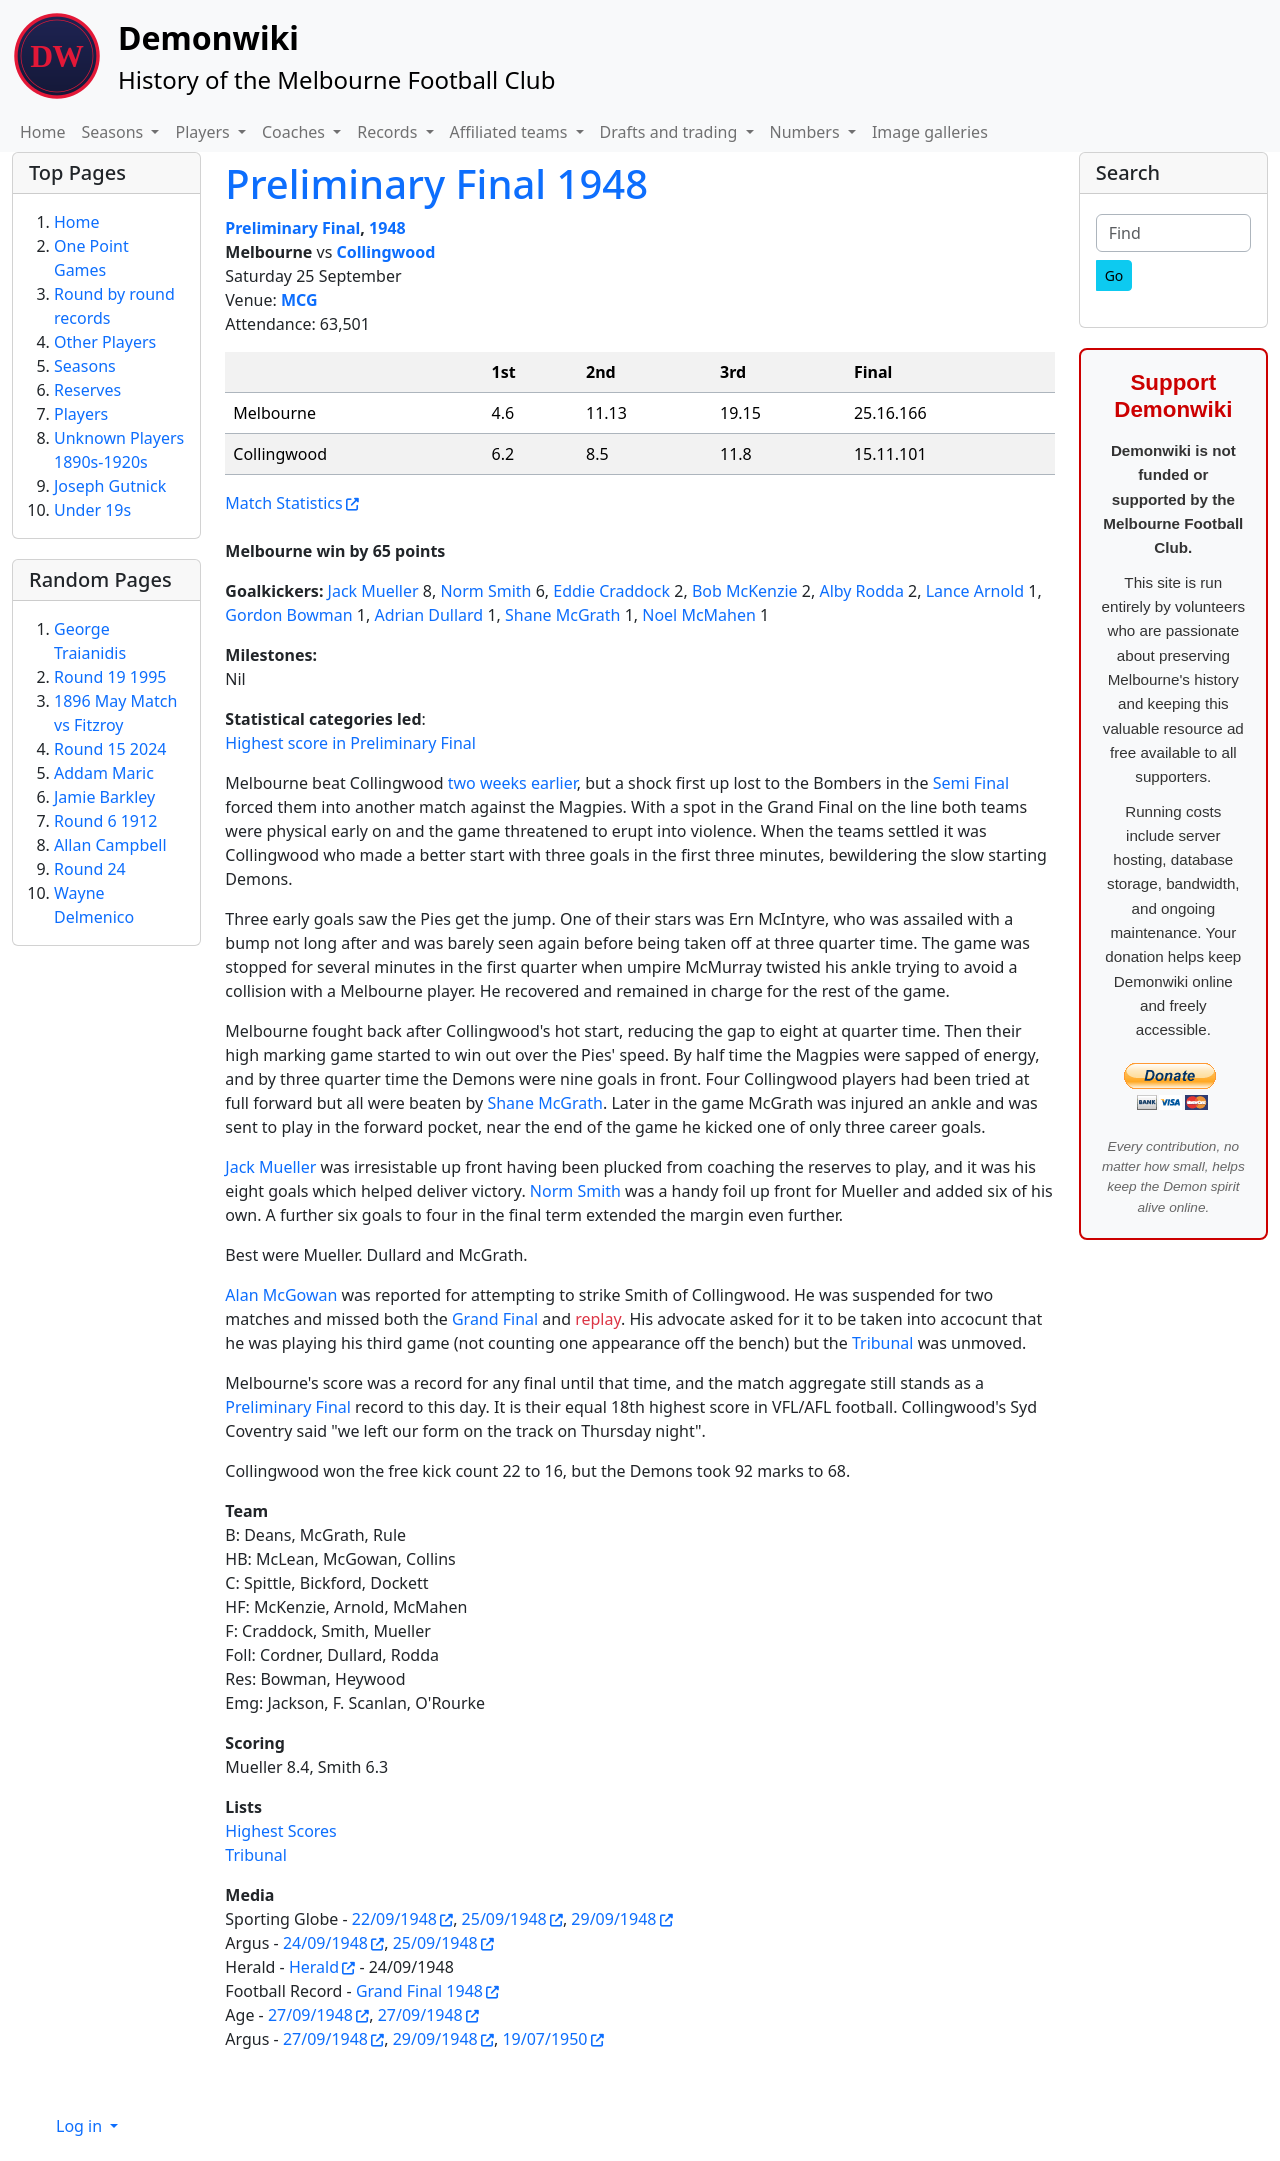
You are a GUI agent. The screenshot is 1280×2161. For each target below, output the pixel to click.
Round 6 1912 (105, 821)
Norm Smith (485, 591)
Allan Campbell (110, 845)
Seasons (85, 366)
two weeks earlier (512, 783)
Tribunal (883, 1343)
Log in (81, 2126)
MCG (299, 300)
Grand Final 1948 (419, 1991)
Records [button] (389, 132)
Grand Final (495, 1319)
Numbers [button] (807, 132)
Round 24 (90, 869)
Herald (314, 1967)
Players (81, 414)
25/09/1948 (504, 1919)
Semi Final (971, 783)
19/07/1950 (544, 2039)
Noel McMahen (699, 615)
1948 (387, 228)
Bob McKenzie (745, 591)
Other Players (105, 342)
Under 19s (92, 510)
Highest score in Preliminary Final (350, 743)
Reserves (87, 390)
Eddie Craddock (611, 591)
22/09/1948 (394, 1919)
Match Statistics (283, 503)
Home (43, 132)
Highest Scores (280, 1831)
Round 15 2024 (110, 749)
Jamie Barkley (104, 797)
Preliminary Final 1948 (436, 183)
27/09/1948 (310, 2015)
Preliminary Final (292, 228)
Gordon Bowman (288, 615)
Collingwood (385, 252)
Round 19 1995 (110, 677)
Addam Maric (104, 773)
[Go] (1114, 275)
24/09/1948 (325, 1943)
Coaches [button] (295, 132)
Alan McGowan (281, 1295)
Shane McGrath (563, 615)
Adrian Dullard (428, 615)
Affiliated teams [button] (511, 132)
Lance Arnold (975, 591)
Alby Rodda (861, 591)
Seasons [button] (115, 132)
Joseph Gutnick (110, 486)
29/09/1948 (613, 1919)
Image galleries (930, 132)
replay (598, 1319)
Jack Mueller (373, 591)
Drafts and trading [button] (671, 132)
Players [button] (204, 132)
